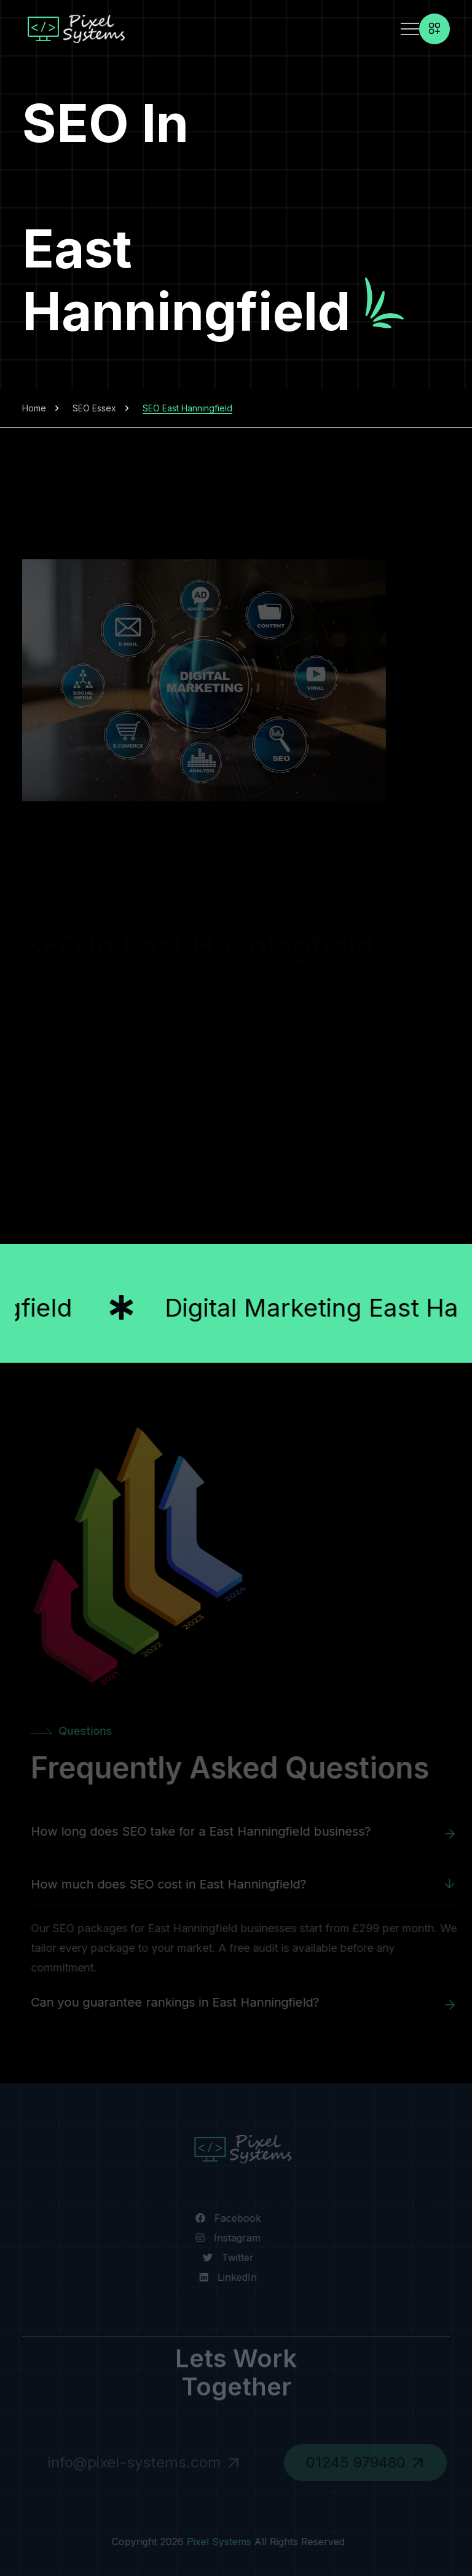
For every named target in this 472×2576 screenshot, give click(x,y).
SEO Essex (94, 408)
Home (34, 408)
